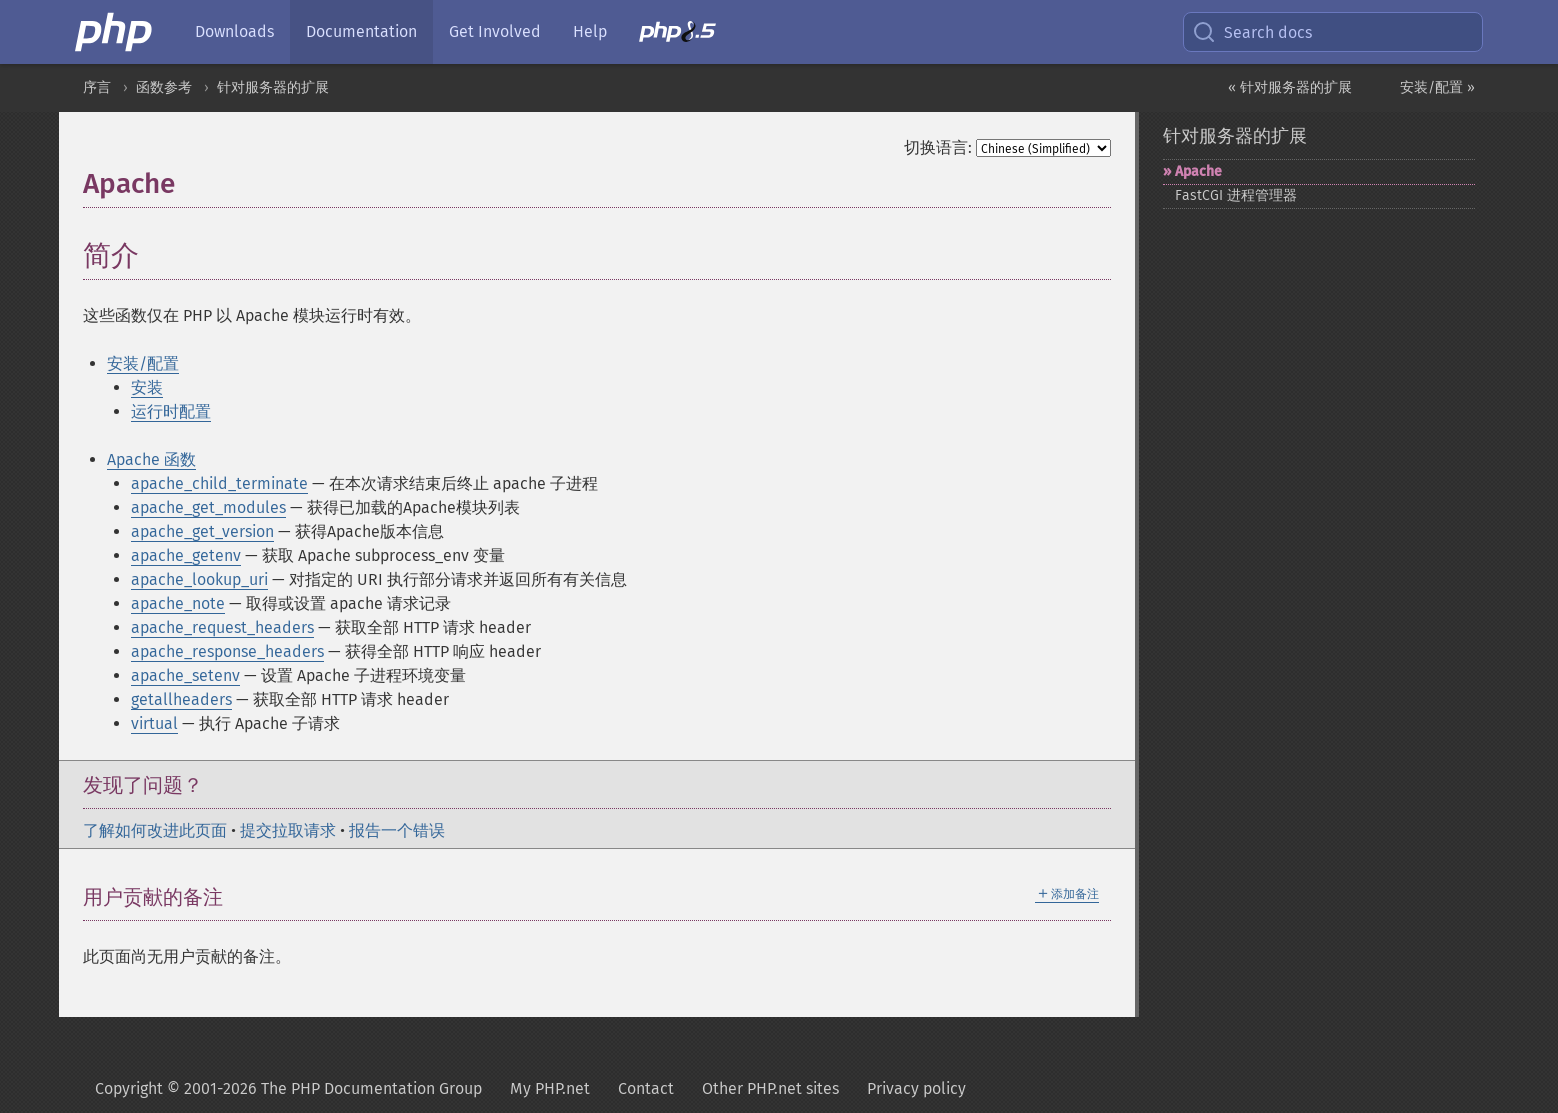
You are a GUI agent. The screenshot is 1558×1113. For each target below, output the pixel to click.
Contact (646, 1088)
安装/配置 (143, 363)
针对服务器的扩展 (273, 87)
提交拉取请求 (288, 830)
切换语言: (938, 147)
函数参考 (164, 87)
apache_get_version (202, 531)
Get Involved (495, 31)
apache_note (178, 603)
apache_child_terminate (219, 483)
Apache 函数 (151, 459)
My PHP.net (550, 1088)
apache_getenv (186, 555)
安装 (147, 387)
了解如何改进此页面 (155, 830)
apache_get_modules (208, 507)
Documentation (361, 31)
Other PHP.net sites (770, 1088)
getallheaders (181, 699)
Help (590, 31)
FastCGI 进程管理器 (1236, 195)
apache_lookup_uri (199, 579)
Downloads (234, 31)
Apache (1198, 171)
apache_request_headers (222, 627)
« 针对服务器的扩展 (1290, 87)
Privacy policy (916, 1088)
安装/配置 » (1437, 87)
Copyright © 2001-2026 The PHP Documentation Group (288, 1088)
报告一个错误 (397, 830)
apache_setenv (185, 675)
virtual (154, 723)
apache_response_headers (227, 651)
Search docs (1252, 32)
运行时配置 (171, 411)
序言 (97, 87)
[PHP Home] (115, 32)
